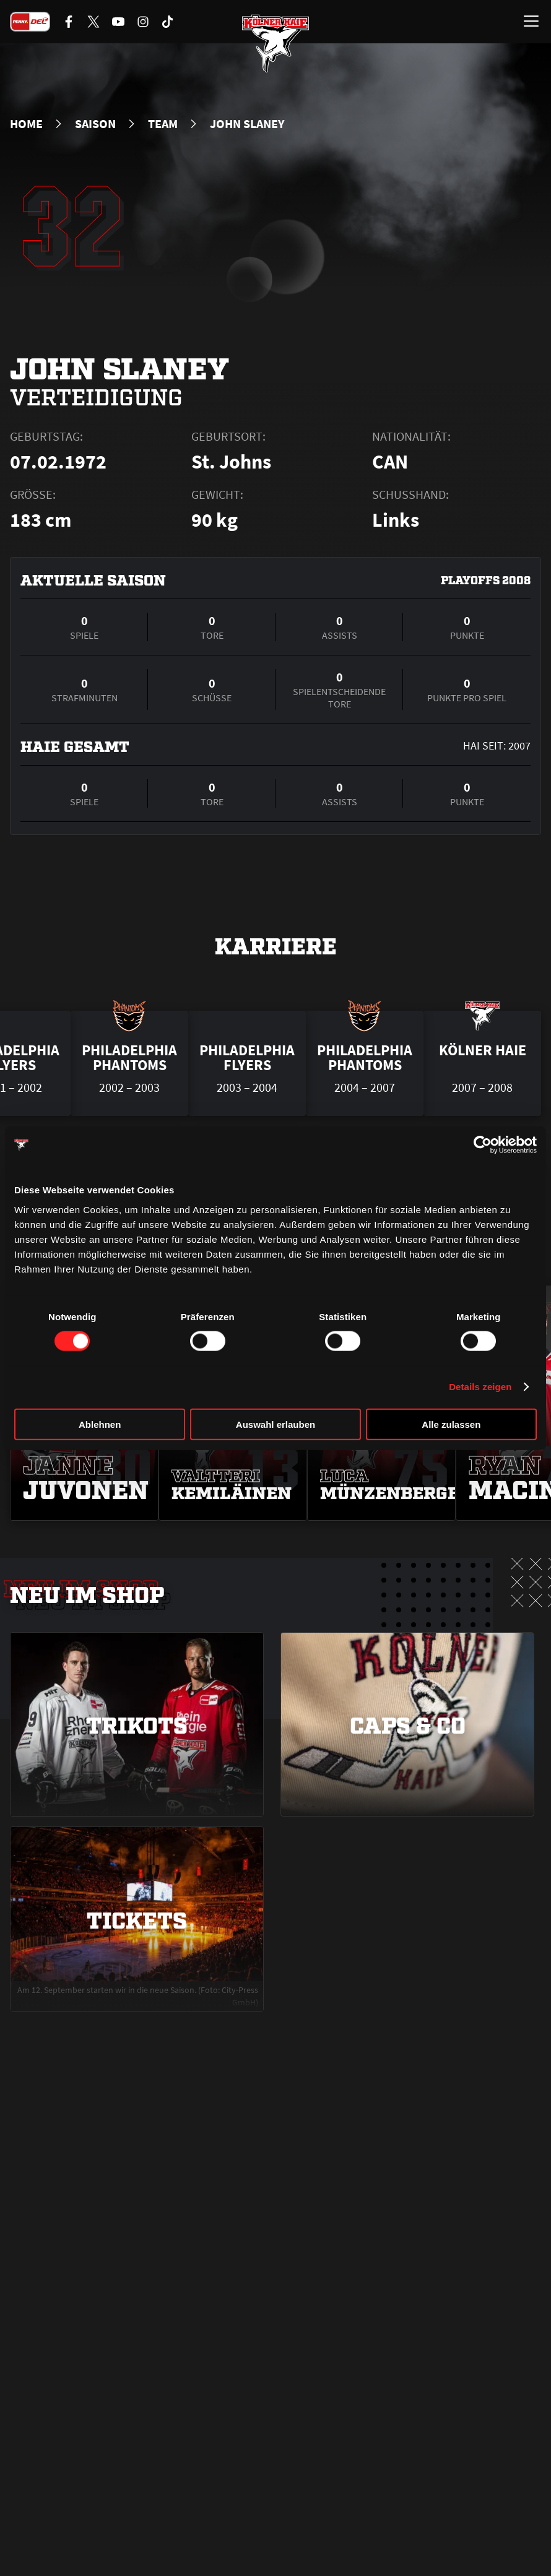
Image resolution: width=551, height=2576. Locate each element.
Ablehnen (100, 1424)
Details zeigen (480, 1386)
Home (26, 123)
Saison (95, 123)
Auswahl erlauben (275, 1424)
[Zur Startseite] (275, 43)
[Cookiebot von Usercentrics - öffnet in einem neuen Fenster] (482, 1145)
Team (163, 123)
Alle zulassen (451, 1424)
